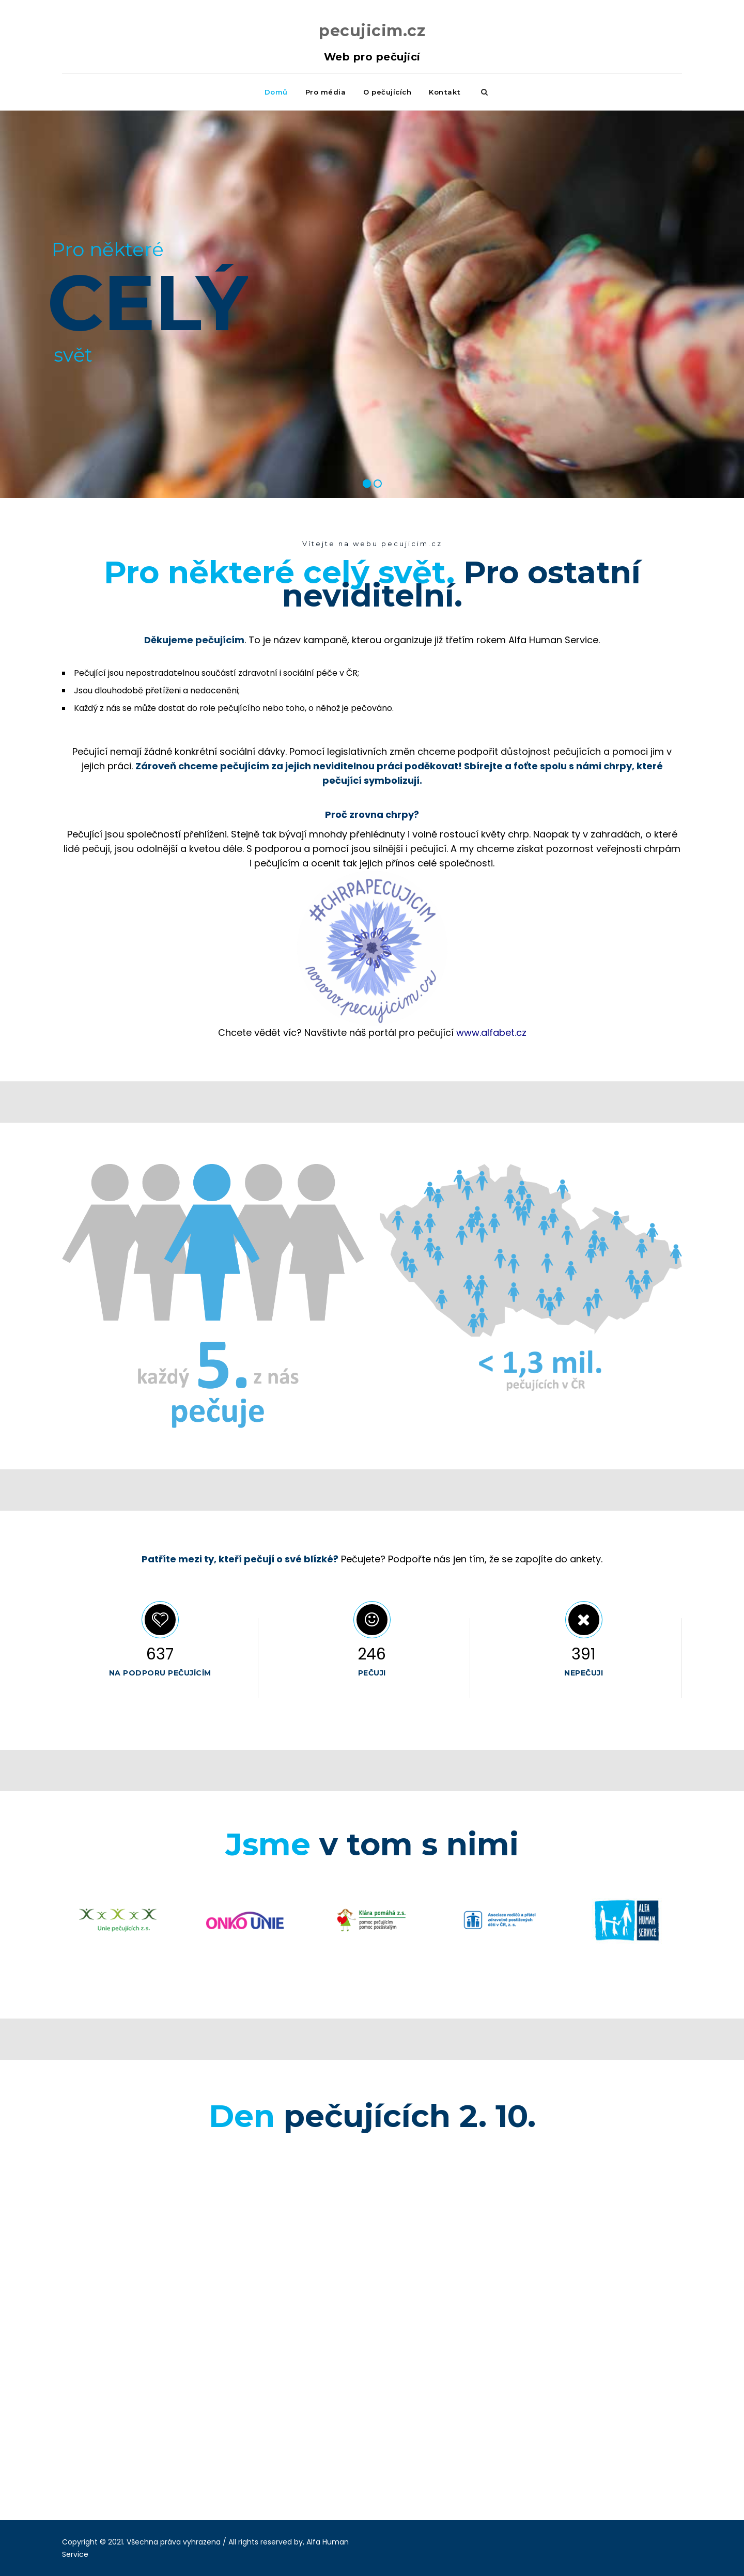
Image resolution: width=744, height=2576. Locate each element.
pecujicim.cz (372, 30)
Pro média (325, 92)
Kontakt (445, 92)
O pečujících (387, 92)
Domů (276, 92)
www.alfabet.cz (491, 1032)
